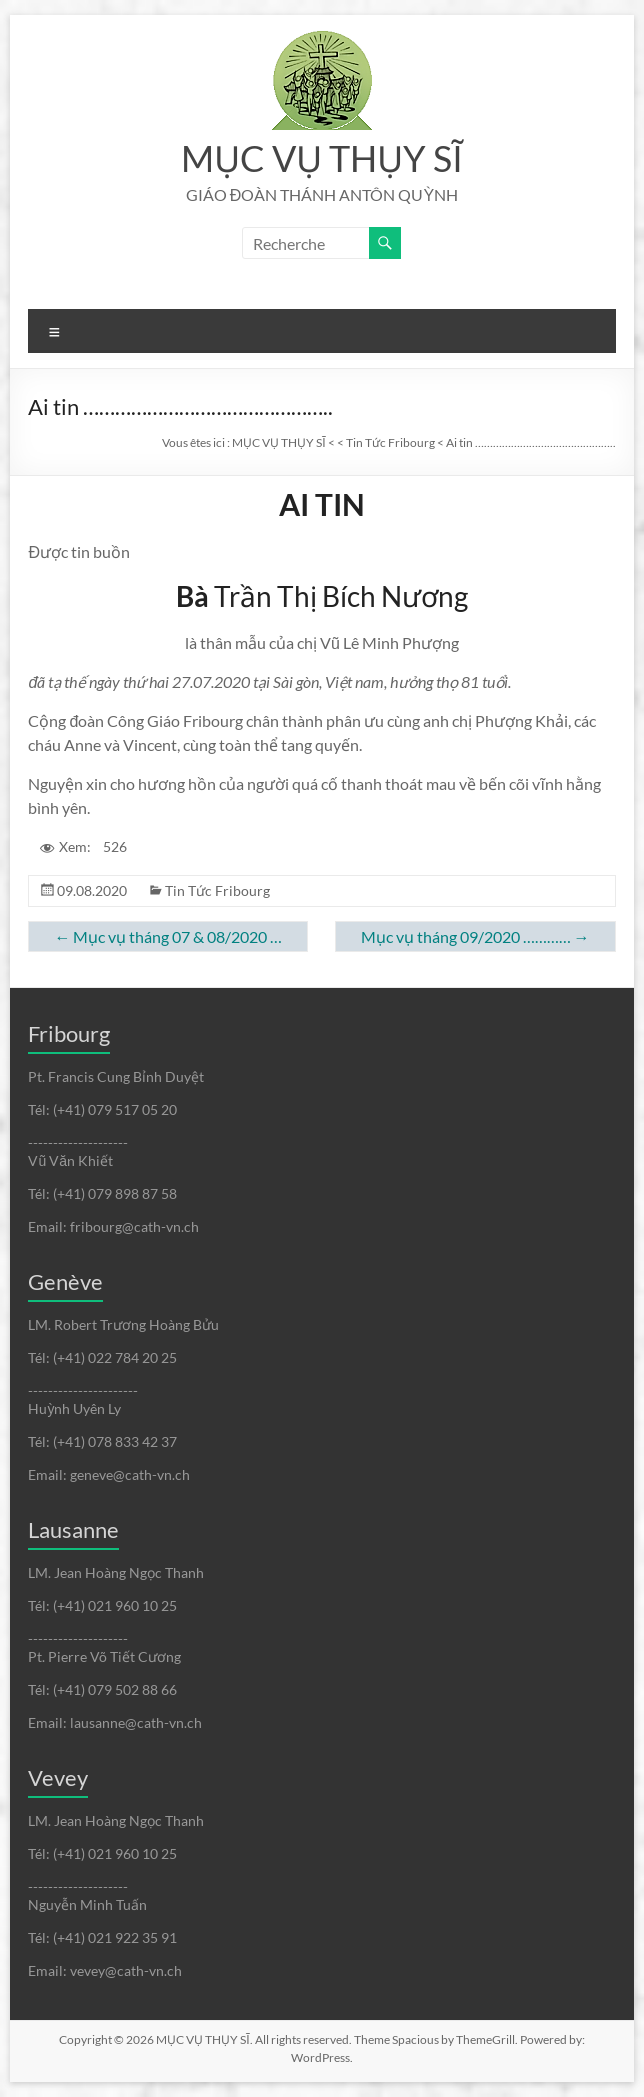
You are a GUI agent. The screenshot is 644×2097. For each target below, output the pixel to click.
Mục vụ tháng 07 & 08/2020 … (168, 936)
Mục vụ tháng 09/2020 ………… (475, 936)
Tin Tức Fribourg (217, 890)
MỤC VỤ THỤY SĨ (321, 158)
